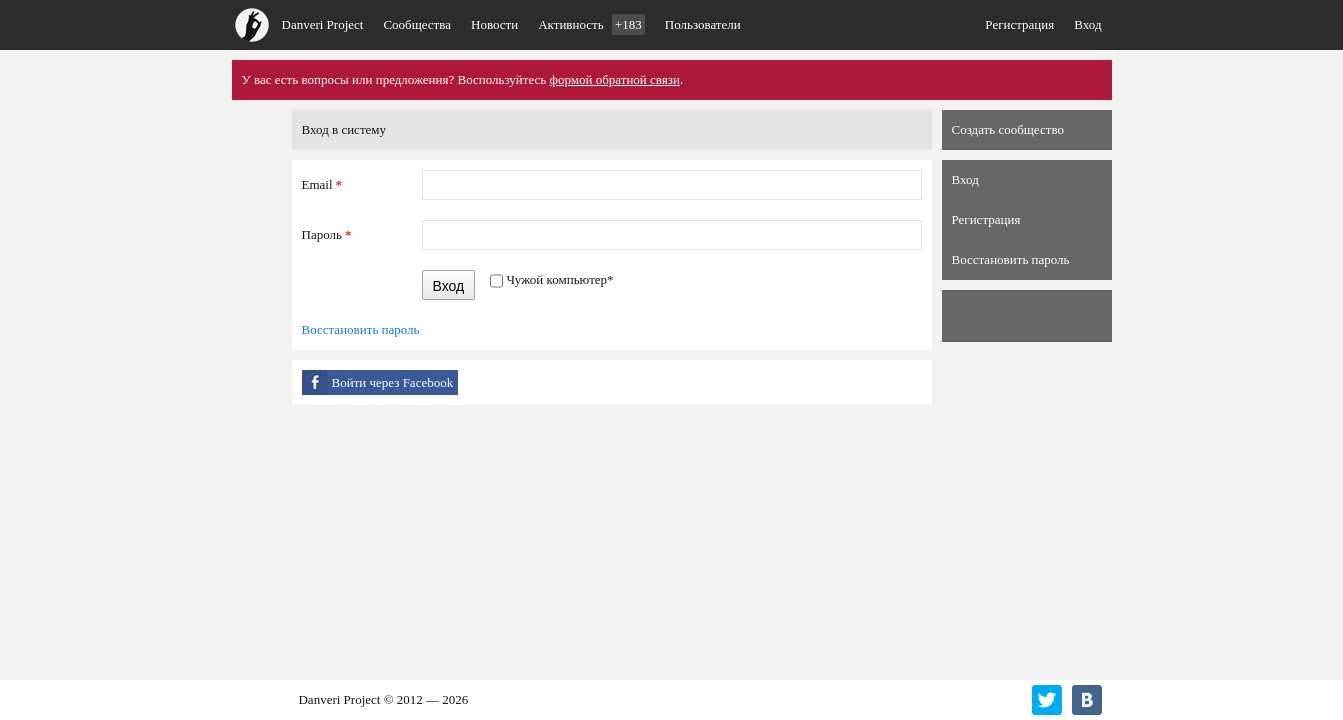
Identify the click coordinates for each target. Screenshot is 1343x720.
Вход (1087, 24)
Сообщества (417, 24)
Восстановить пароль (361, 329)
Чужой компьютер (559, 279)
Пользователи (703, 24)
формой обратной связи (615, 79)
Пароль (327, 234)
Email (322, 184)
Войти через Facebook (393, 382)
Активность (591, 24)
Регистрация (1019, 24)
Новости (494, 24)
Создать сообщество (1008, 129)
